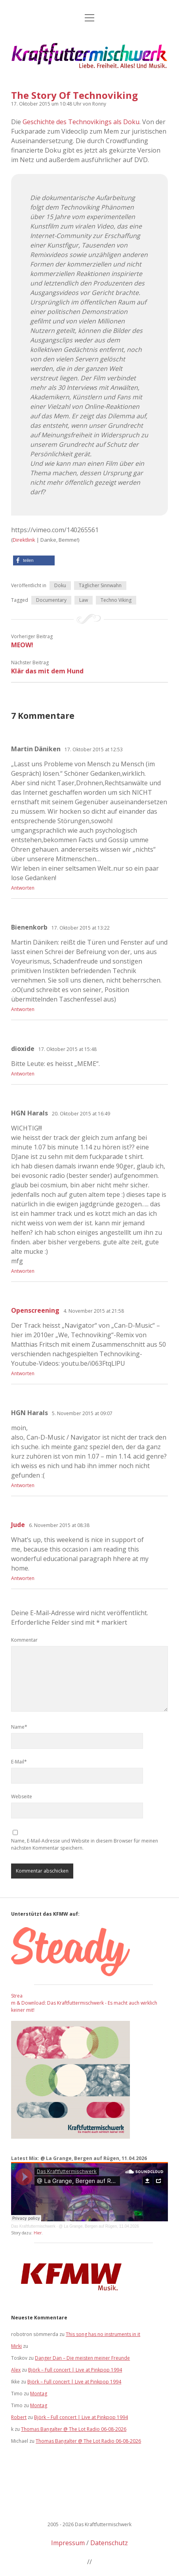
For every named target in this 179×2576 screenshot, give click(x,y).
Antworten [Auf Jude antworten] (22, 1578)
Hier (38, 2233)
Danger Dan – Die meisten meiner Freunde (82, 2358)
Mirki (16, 2346)
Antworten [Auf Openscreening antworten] (22, 1373)
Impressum (68, 2542)
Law (83, 600)
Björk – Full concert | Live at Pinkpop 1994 (75, 2369)
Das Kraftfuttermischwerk (33, 2226)
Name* (19, 1727)
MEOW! (22, 645)
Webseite (21, 1796)
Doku (60, 585)
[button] (34, 560)
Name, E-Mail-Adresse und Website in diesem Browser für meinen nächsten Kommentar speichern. (84, 1844)
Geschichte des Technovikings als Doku (81, 121)
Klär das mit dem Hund (47, 671)
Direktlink (24, 539)
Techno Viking (116, 600)
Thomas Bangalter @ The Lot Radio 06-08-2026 (73, 2429)
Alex (16, 2369)
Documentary (51, 600)
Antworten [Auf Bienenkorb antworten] (22, 1009)
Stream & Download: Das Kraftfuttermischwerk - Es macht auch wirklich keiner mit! (84, 2002)
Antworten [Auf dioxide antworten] (22, 1073)
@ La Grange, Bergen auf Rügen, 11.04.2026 (99, 2226)
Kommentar (24, 1640)
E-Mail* (19, 1761)
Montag (38, 2393)
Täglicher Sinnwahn (100, 585)
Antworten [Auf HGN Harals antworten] (22, 1271)
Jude (18, 1524)
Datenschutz (109, 2542)
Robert (19, 2417)
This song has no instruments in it (103, 2334)
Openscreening (35, 1310)
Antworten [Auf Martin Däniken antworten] (22, 887)
